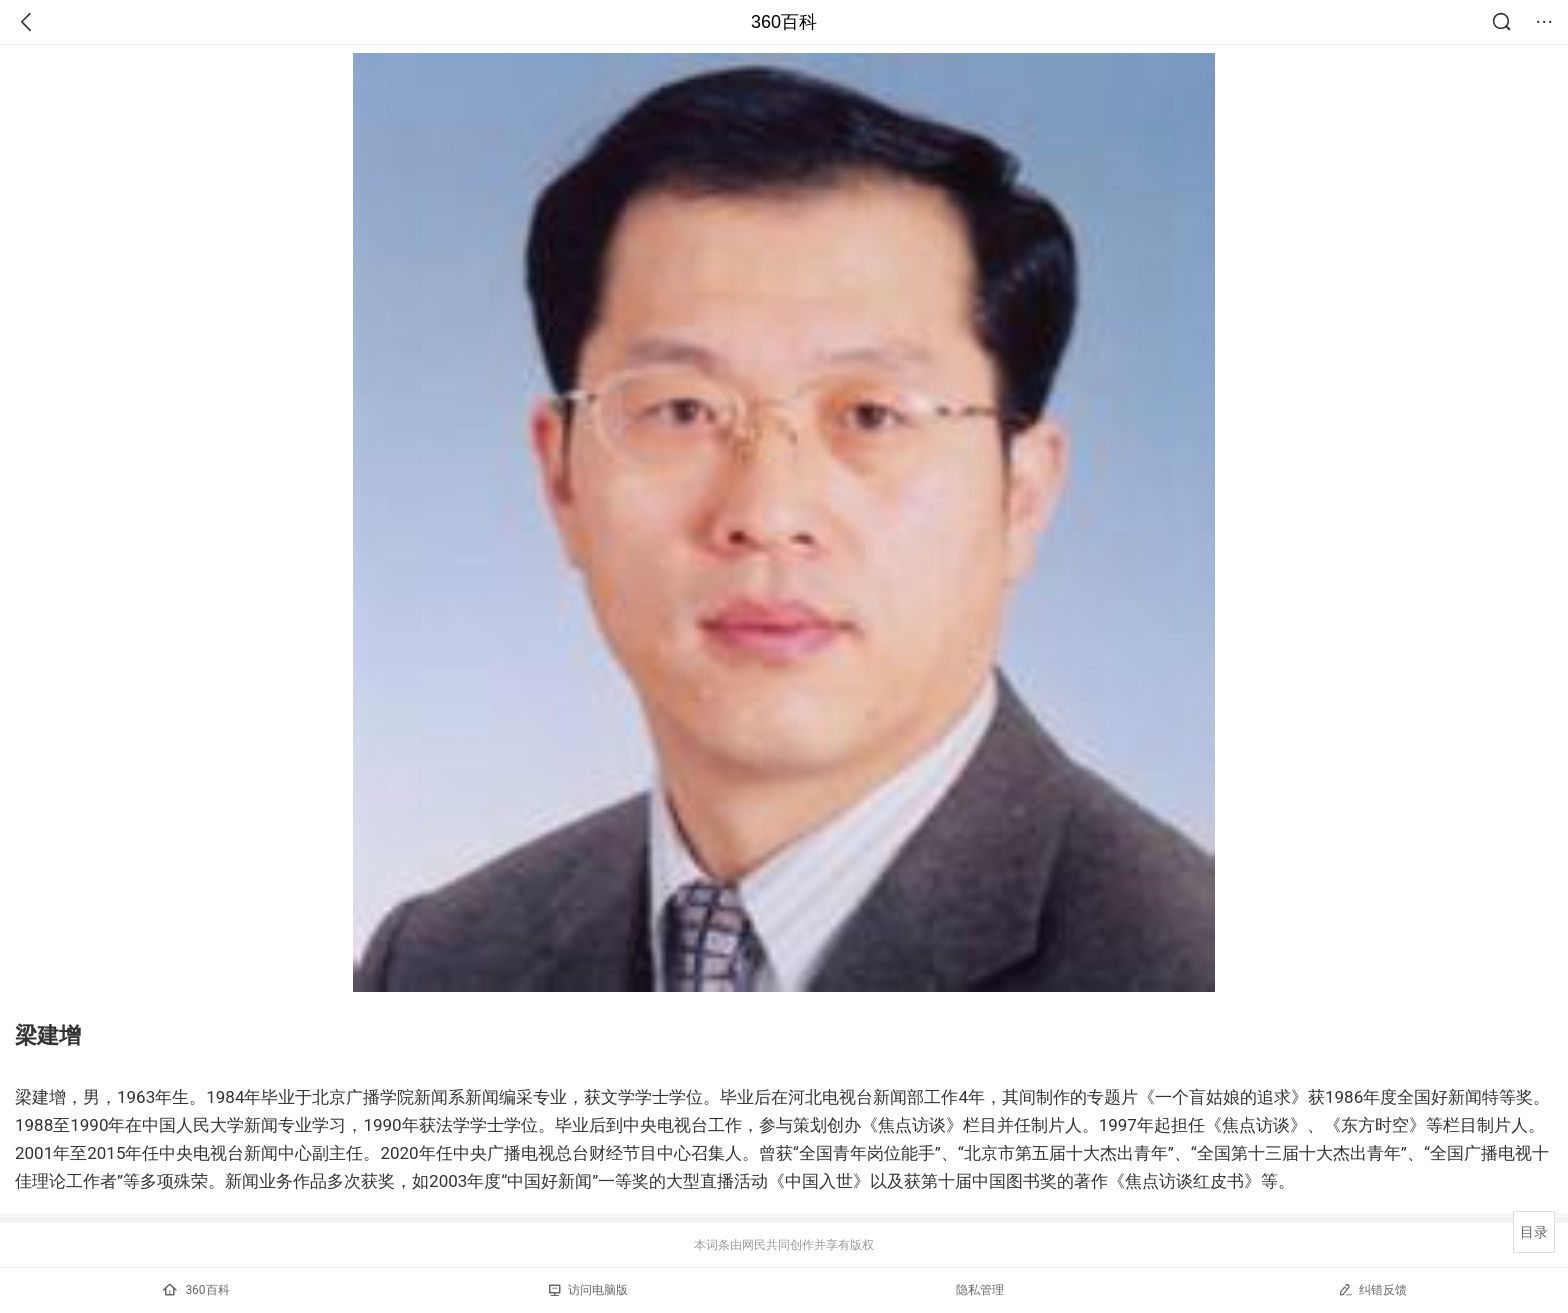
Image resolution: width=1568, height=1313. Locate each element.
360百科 (784, 22)
